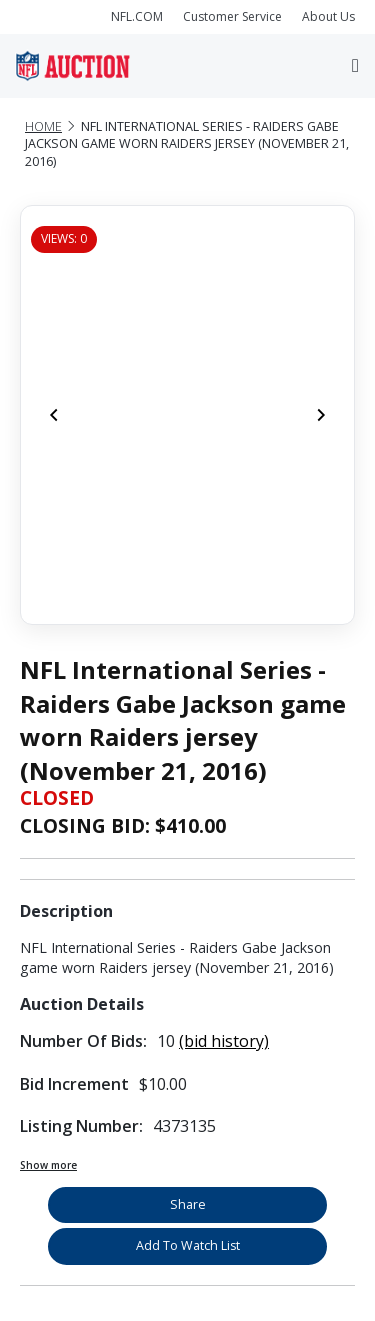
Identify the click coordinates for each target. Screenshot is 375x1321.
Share (188, 1204)
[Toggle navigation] (355, 66)
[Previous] (54, 415)
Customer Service (232, 16)
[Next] (321, 415)
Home (43, 126)
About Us (328, 16)
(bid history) (224, 1041)
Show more (48, 1165)
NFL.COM (137, 16)
